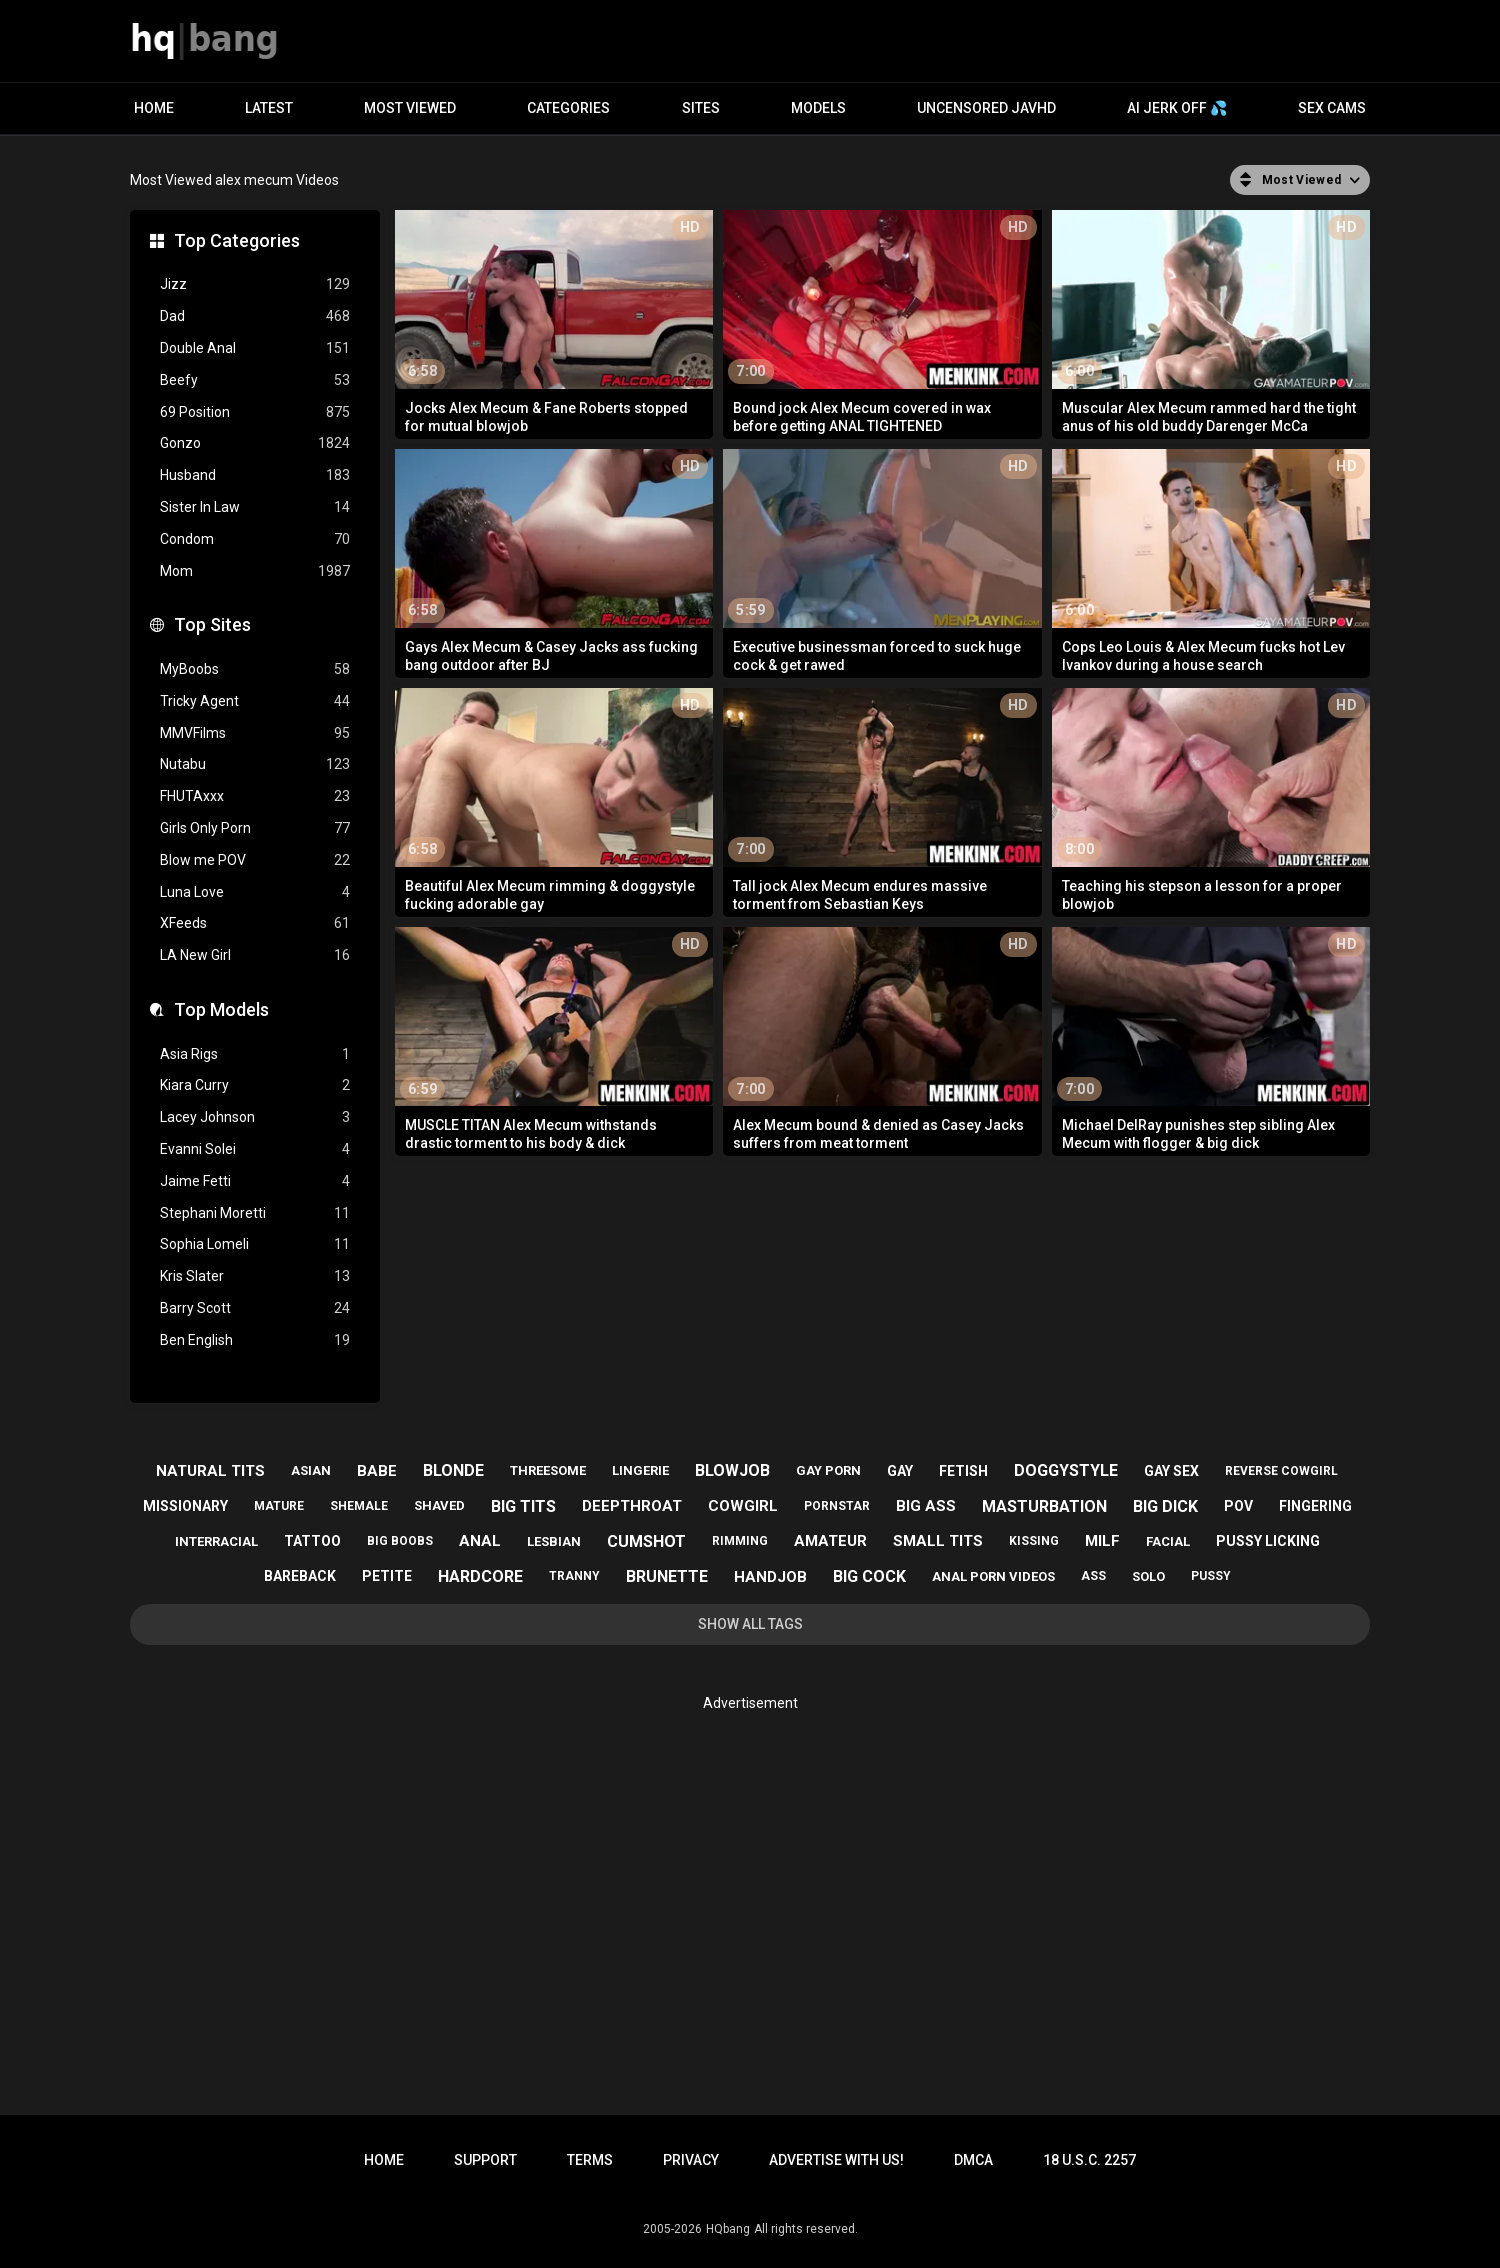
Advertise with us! (836, 2160)
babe (377, 1471)
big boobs (400, 1541)
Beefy (255, 380)
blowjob (732, 1470)
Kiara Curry (255, 1085)
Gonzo (255, 443)
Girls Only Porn (255, 828)
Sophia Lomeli (255, 1244)
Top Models (221, 1009)
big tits (523, 1506)
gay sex (1171, 1471)
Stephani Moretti (255, 1213)
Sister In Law (255, 507)
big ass (926, 1506)
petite (387, 1576)
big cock (869, 1576)
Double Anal (255, 348)
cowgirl (743, 1506)
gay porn (828, 1470)
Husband (255, 475)
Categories (568, 108)
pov (1238, 1506)
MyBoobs (255, 669)
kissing (1034, 1541)
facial (1168, 1541)
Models (818, 108)
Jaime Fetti (255, 1181)
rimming (740, 1541)
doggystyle (1066, 1470)
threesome (548, 1470)
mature (279, 1506)
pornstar (837, 1506)
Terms (590, 2160)
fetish (963, 1471)
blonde (453, 1470)
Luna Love (255, 892)
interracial (216, 1541)
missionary (185, 1506)
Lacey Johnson (255, 1117)
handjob (770, 1577)
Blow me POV (255, 860)
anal (480, 1541)
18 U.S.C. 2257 (1089, 2160)
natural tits (210, 1471)
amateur (830, 1541)
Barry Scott (255, 1308)
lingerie (640, 1470)
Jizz (255, 284)
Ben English (255, 1340)
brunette (667, 1576)
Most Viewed (410, 108)
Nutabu (255, 764)
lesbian (554, 1541)
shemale (359, 1506)
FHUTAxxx (255, 796)
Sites (701, 108)
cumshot (646, 1541)
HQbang (728, 2229)
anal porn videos (993, 1576)
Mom (255, 571)
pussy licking (1268, 1541)
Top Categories (237, 240)
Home (154, 108)
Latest (269, 108)
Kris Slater (255, 1276)
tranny (574, 1576)
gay (900, 1471)
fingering (1315, 1506)
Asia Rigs (255, 1054)
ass (1093, 1576)
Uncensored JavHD (986, 108)
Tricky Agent (255, 701)
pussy (1211, 1576)
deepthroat (632, 1506)
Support (485, 2160)
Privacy (691, 2160)
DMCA (973, 2160)
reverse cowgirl (1281, 1471)
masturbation (1044, 1506)
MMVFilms (255, 733)
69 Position (255, 412)
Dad (255, 316)
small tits (938, 1541)
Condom (255, 539)
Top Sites (212, 624)
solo (1148, 1576)
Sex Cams (1332, 108)
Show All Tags (750, 1624)
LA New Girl (255, 955)
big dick (1165, 1506)
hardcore (480, 1576)
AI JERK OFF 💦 (1177, 108)
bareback (300, 1576)
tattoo (312, 1541)
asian (311, 1470)
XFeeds (255, 923)
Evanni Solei (255, 1149)
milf (1102, 1541)
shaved (439, 1505)
